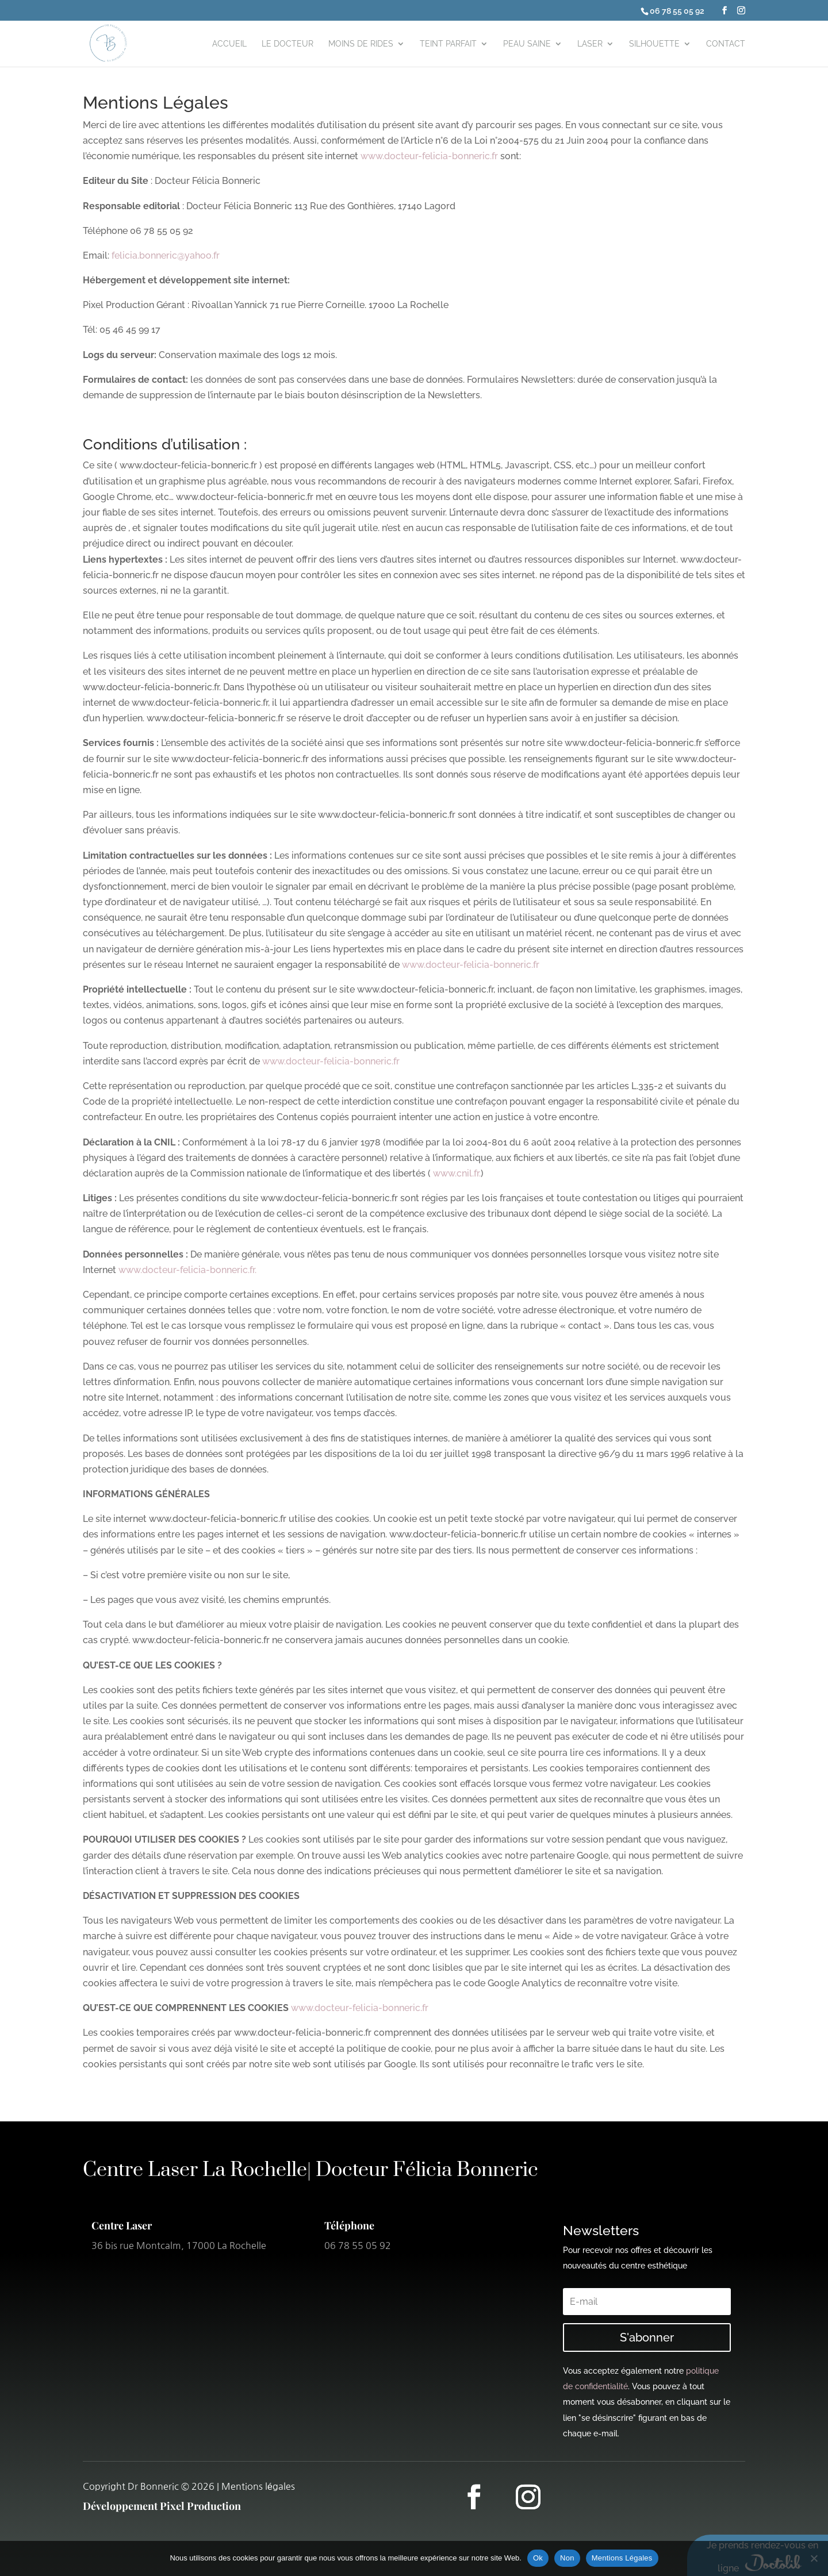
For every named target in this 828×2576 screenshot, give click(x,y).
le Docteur (287, 44)
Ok (538, 2558)
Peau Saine (527, 44)
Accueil (229, 44)
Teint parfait (448, 44)
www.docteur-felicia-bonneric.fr (430, 156)
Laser (590, 44)
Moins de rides (360, 44)
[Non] (813, 2558)
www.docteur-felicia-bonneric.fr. (187, 1269)
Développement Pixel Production (162, 2506)
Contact (725, 44)
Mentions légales (258, 2486)
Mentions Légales (622, 2558)
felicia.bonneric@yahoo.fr (166, 255)
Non (567, 2558)
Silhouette (654, 44)
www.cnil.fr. (457, 1173)
